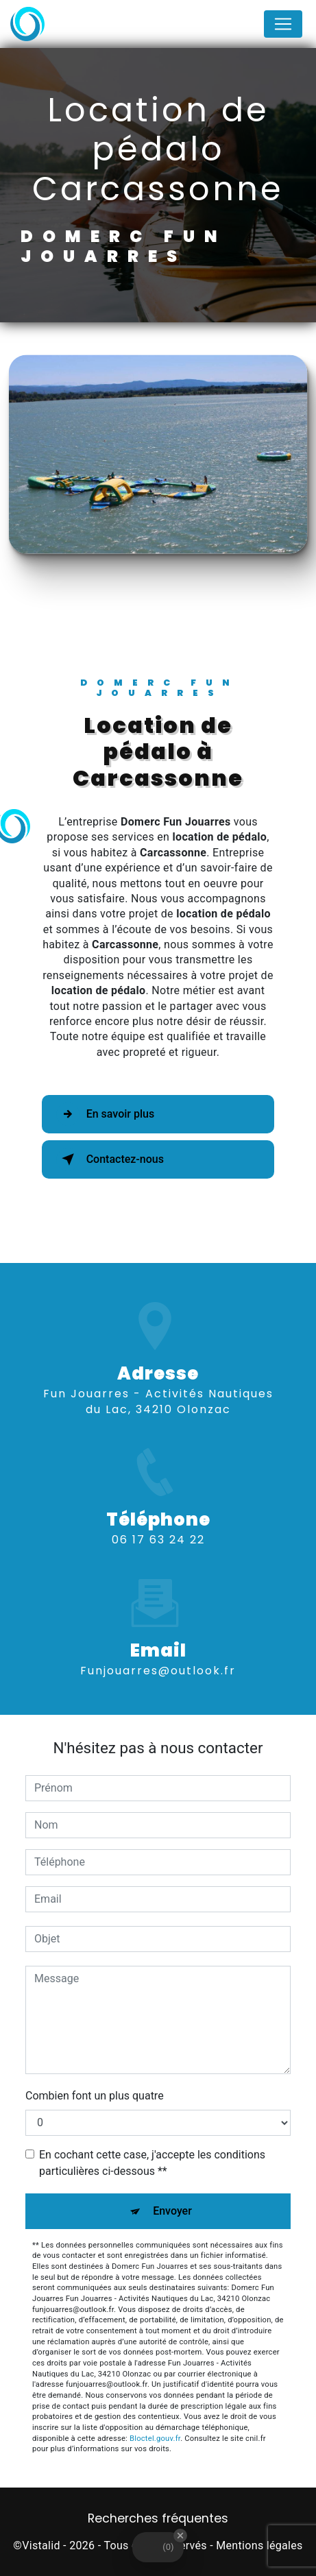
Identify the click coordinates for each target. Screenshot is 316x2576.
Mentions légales (259, 2545)
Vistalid (41, 2545)
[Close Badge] (180, 2535)
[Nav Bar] (283, 24)
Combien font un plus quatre (94, 2095)
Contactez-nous (110, 1159)
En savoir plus (105, 1114)
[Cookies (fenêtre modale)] (4, 2568)
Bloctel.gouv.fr (155, 2438)
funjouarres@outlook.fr (158, 1651)
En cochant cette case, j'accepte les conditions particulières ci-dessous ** (152, 2163)
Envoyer (172, 2210)
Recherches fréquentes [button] (158, 2518)
